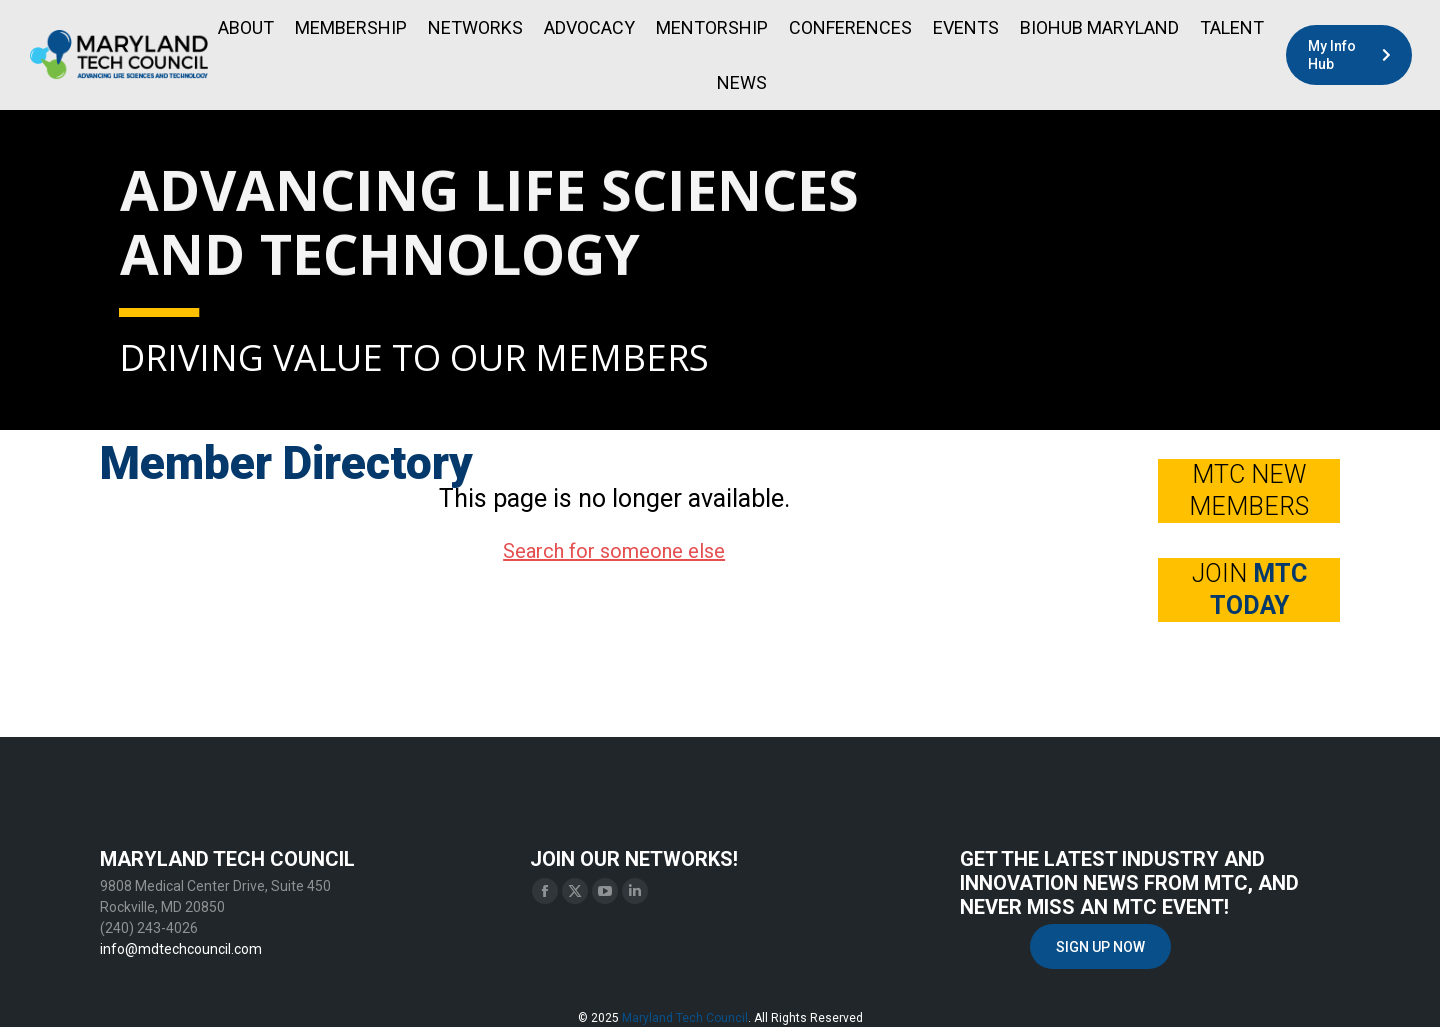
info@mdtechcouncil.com (181, 949)
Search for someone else (614, 551)
